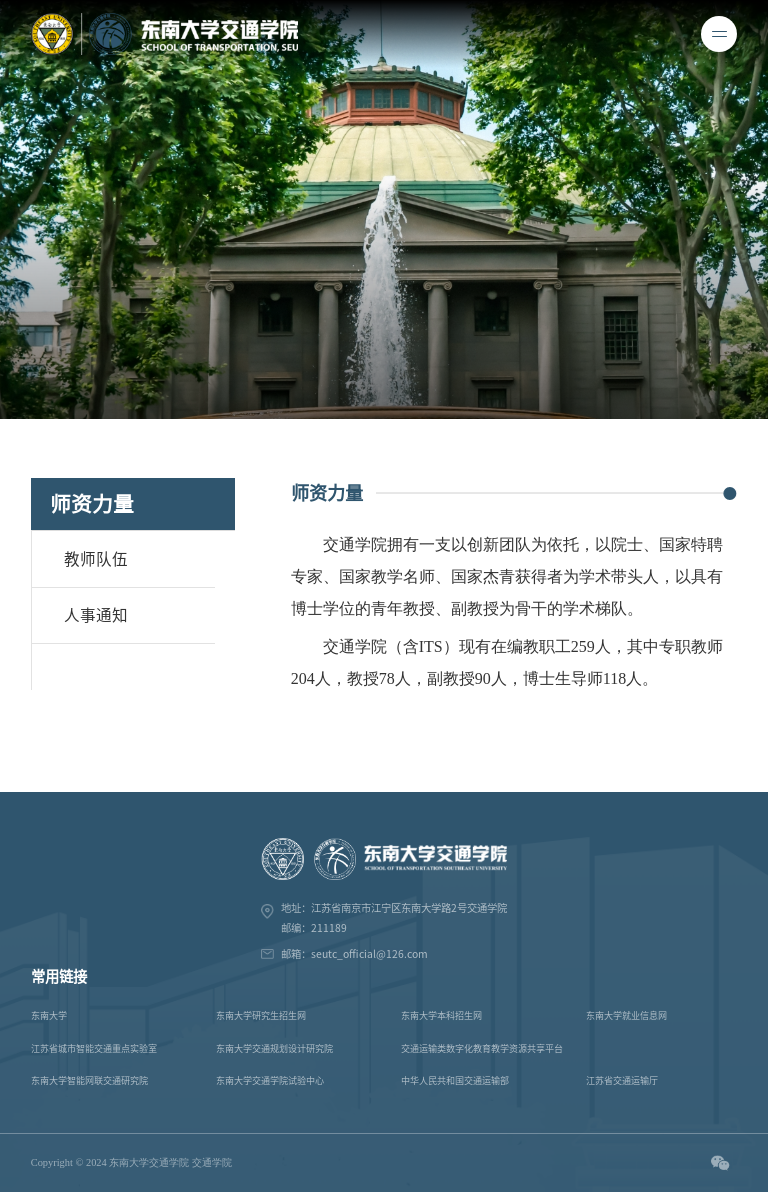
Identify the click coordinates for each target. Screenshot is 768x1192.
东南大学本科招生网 (441, 1015)
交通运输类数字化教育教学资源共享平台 (482, 1048)
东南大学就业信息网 (626, 1015)
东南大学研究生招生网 (261, 1015)
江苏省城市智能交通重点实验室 (94, 1048)
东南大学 (49, 1015)
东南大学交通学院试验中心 (270, 1080)
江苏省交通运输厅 (622, 1080)
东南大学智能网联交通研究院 (89, 1080)
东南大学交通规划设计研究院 (274, 1048)
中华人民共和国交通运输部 (455, 1080)
